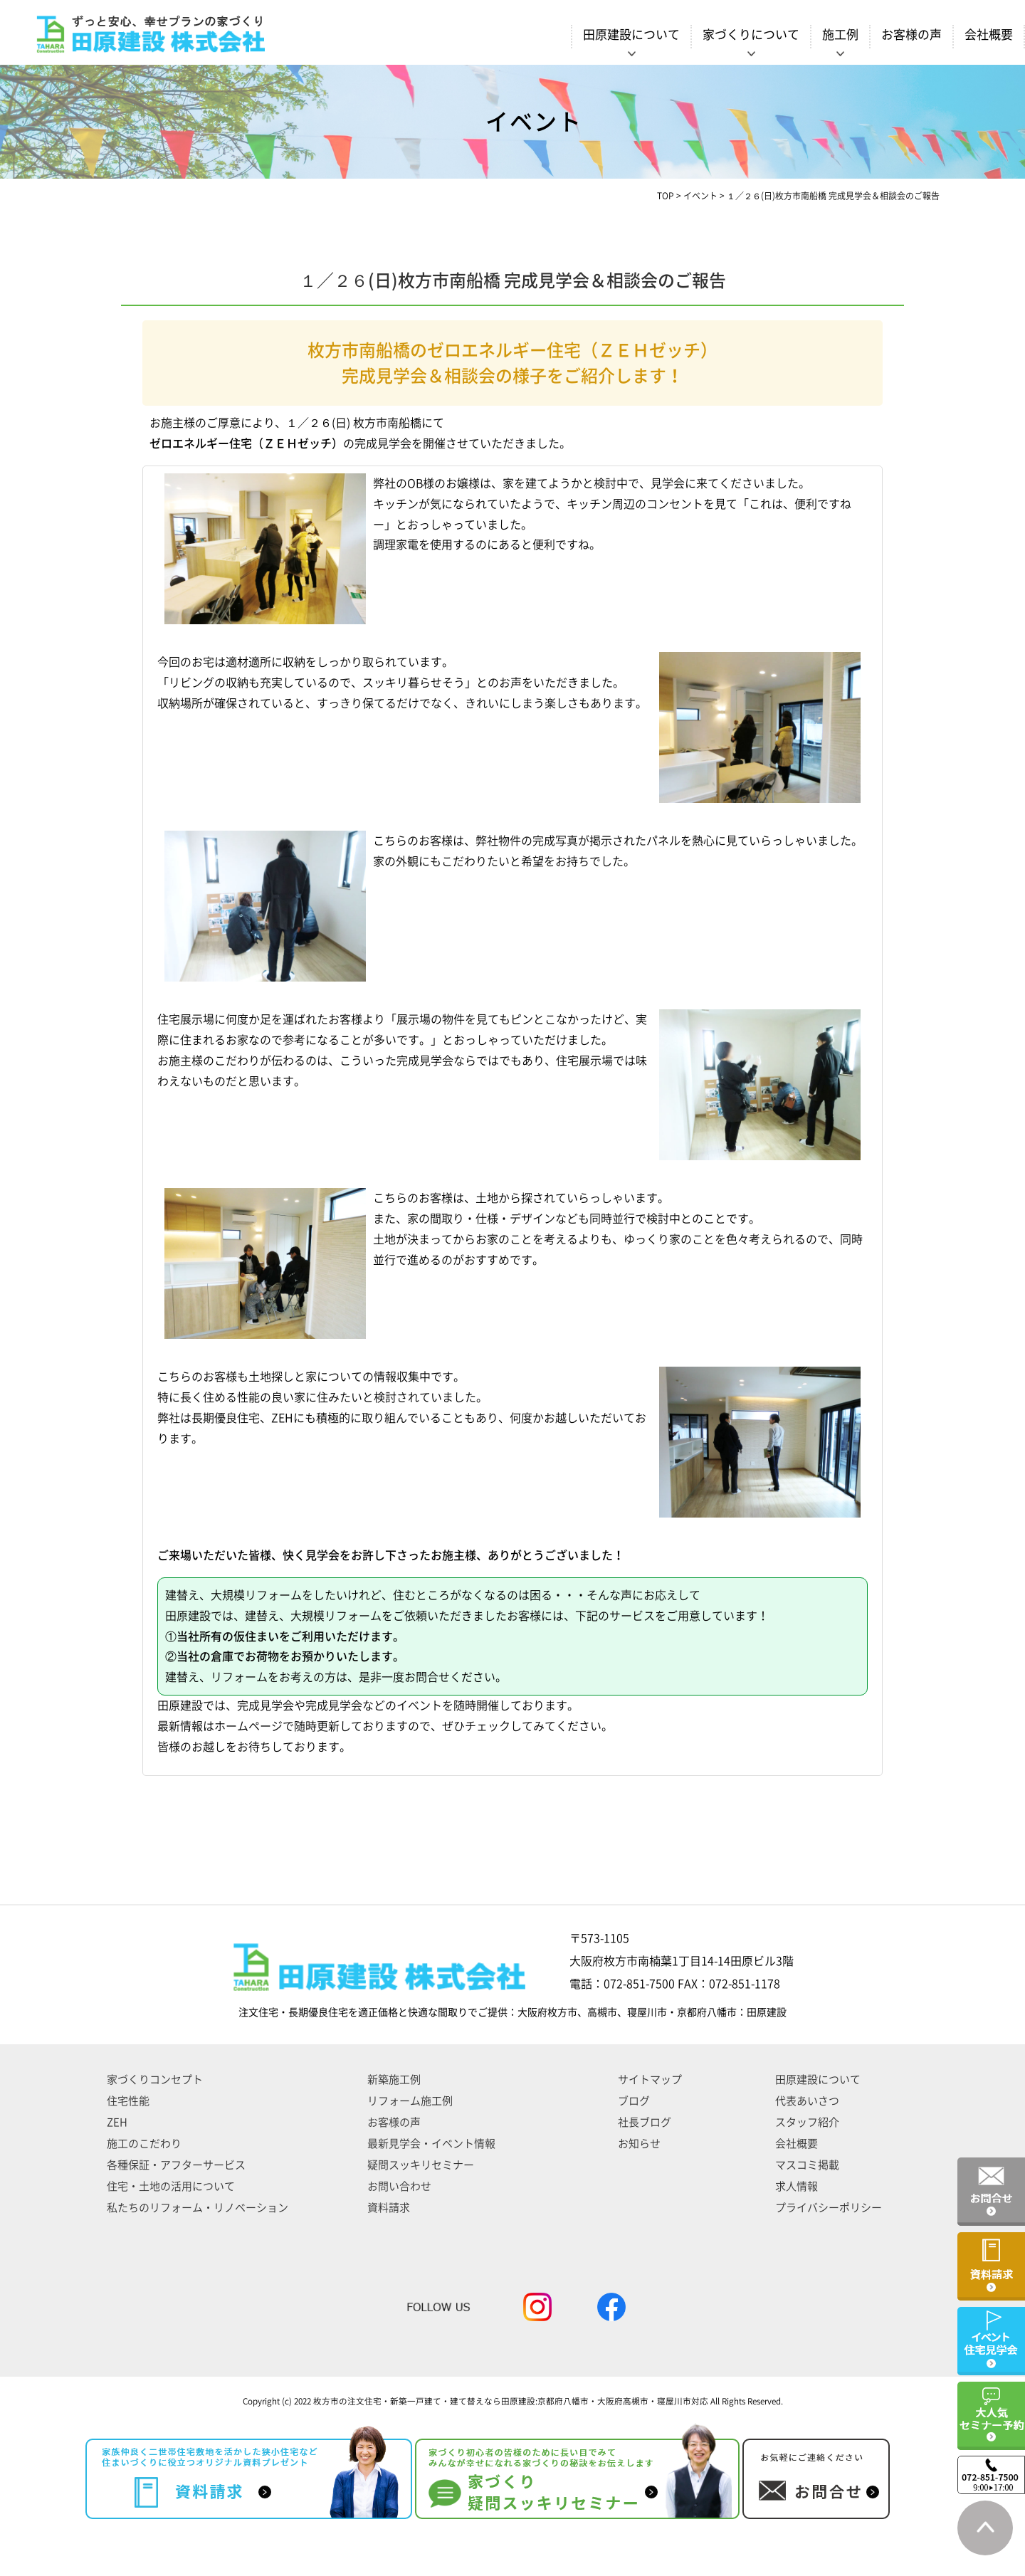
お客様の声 (911, 34)
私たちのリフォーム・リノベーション (197, 2207)
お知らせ (639, 2143)
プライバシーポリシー (828, 2207)
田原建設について (818, 2079)
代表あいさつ (807, 2101)
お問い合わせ (399, 2186)
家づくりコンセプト (155, 2079)
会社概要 (988, 34)
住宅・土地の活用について (171, 2186)
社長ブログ (644, 2122)
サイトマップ (650, 2079)
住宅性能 (128, 2101)
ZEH (117, 2122)
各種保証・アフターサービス (176, 2165)
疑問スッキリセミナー (420, 2165)
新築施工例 (394, 2079)
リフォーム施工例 (410, 2101)
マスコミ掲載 (807, 2165)
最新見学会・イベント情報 (431, 2143)
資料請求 (388, 2207)
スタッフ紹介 (807, 2122)
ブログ (634, 2101)
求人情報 (796, 2186)
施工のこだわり (144, 2143)
